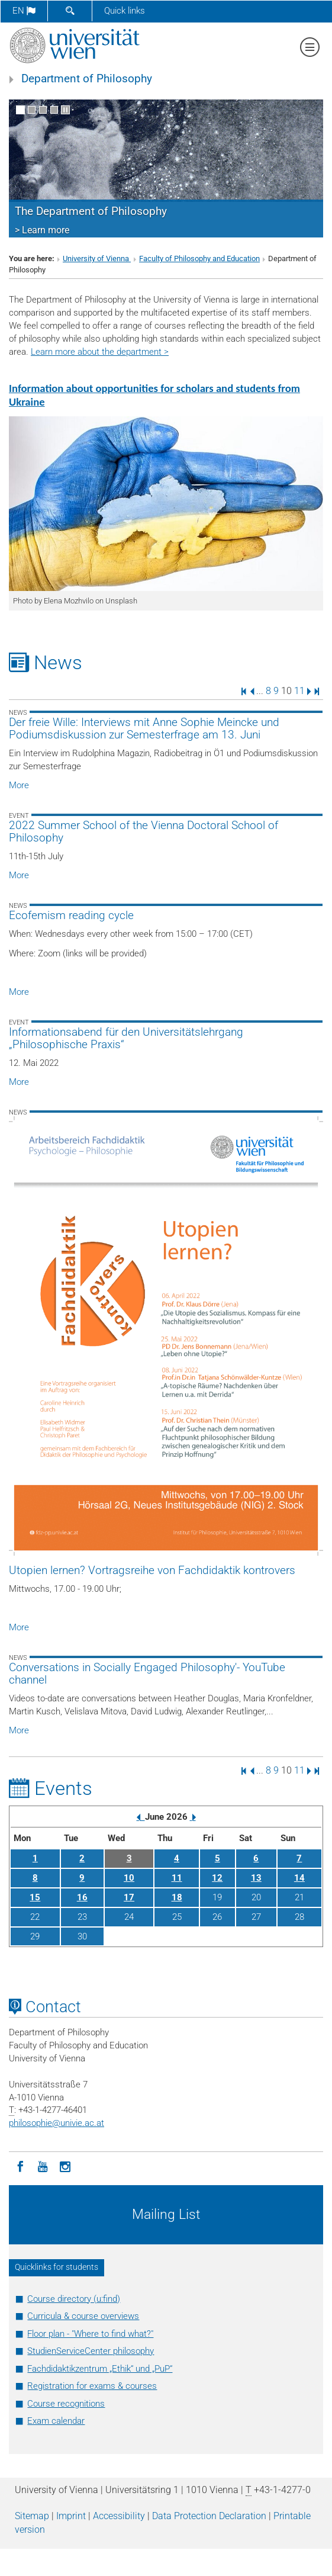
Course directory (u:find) (73, 2299)
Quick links (124, 10)
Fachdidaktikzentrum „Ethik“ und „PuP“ (99, 2368)
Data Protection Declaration (209, 2516)
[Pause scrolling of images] (65, 109)
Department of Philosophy (86, 78)
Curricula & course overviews (83, 2316)
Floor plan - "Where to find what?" (90, 2333)
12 (217, 1877)
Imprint (71, 2516)
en (24, 10)
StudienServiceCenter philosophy (90, 2351)
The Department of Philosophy (91, 211)
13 (256, 1877)
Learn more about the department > (100, 351)
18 (177, 1897)
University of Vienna (97, 258)
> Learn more (42, 230)
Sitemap (32, 2516)
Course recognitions (66, 2403)
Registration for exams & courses (92, 2386)
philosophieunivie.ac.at (56, 2123)
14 (299, 1877)
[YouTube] (42, 2165)
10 (129, 1877)
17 (129, 1897)
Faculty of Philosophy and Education (199, 258)
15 (35, 1897)
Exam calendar (56, 2421)
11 (299, 690)
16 (82, 1897)
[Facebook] (20, 2165)
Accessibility (119, 2516)
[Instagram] (65, 2165)
